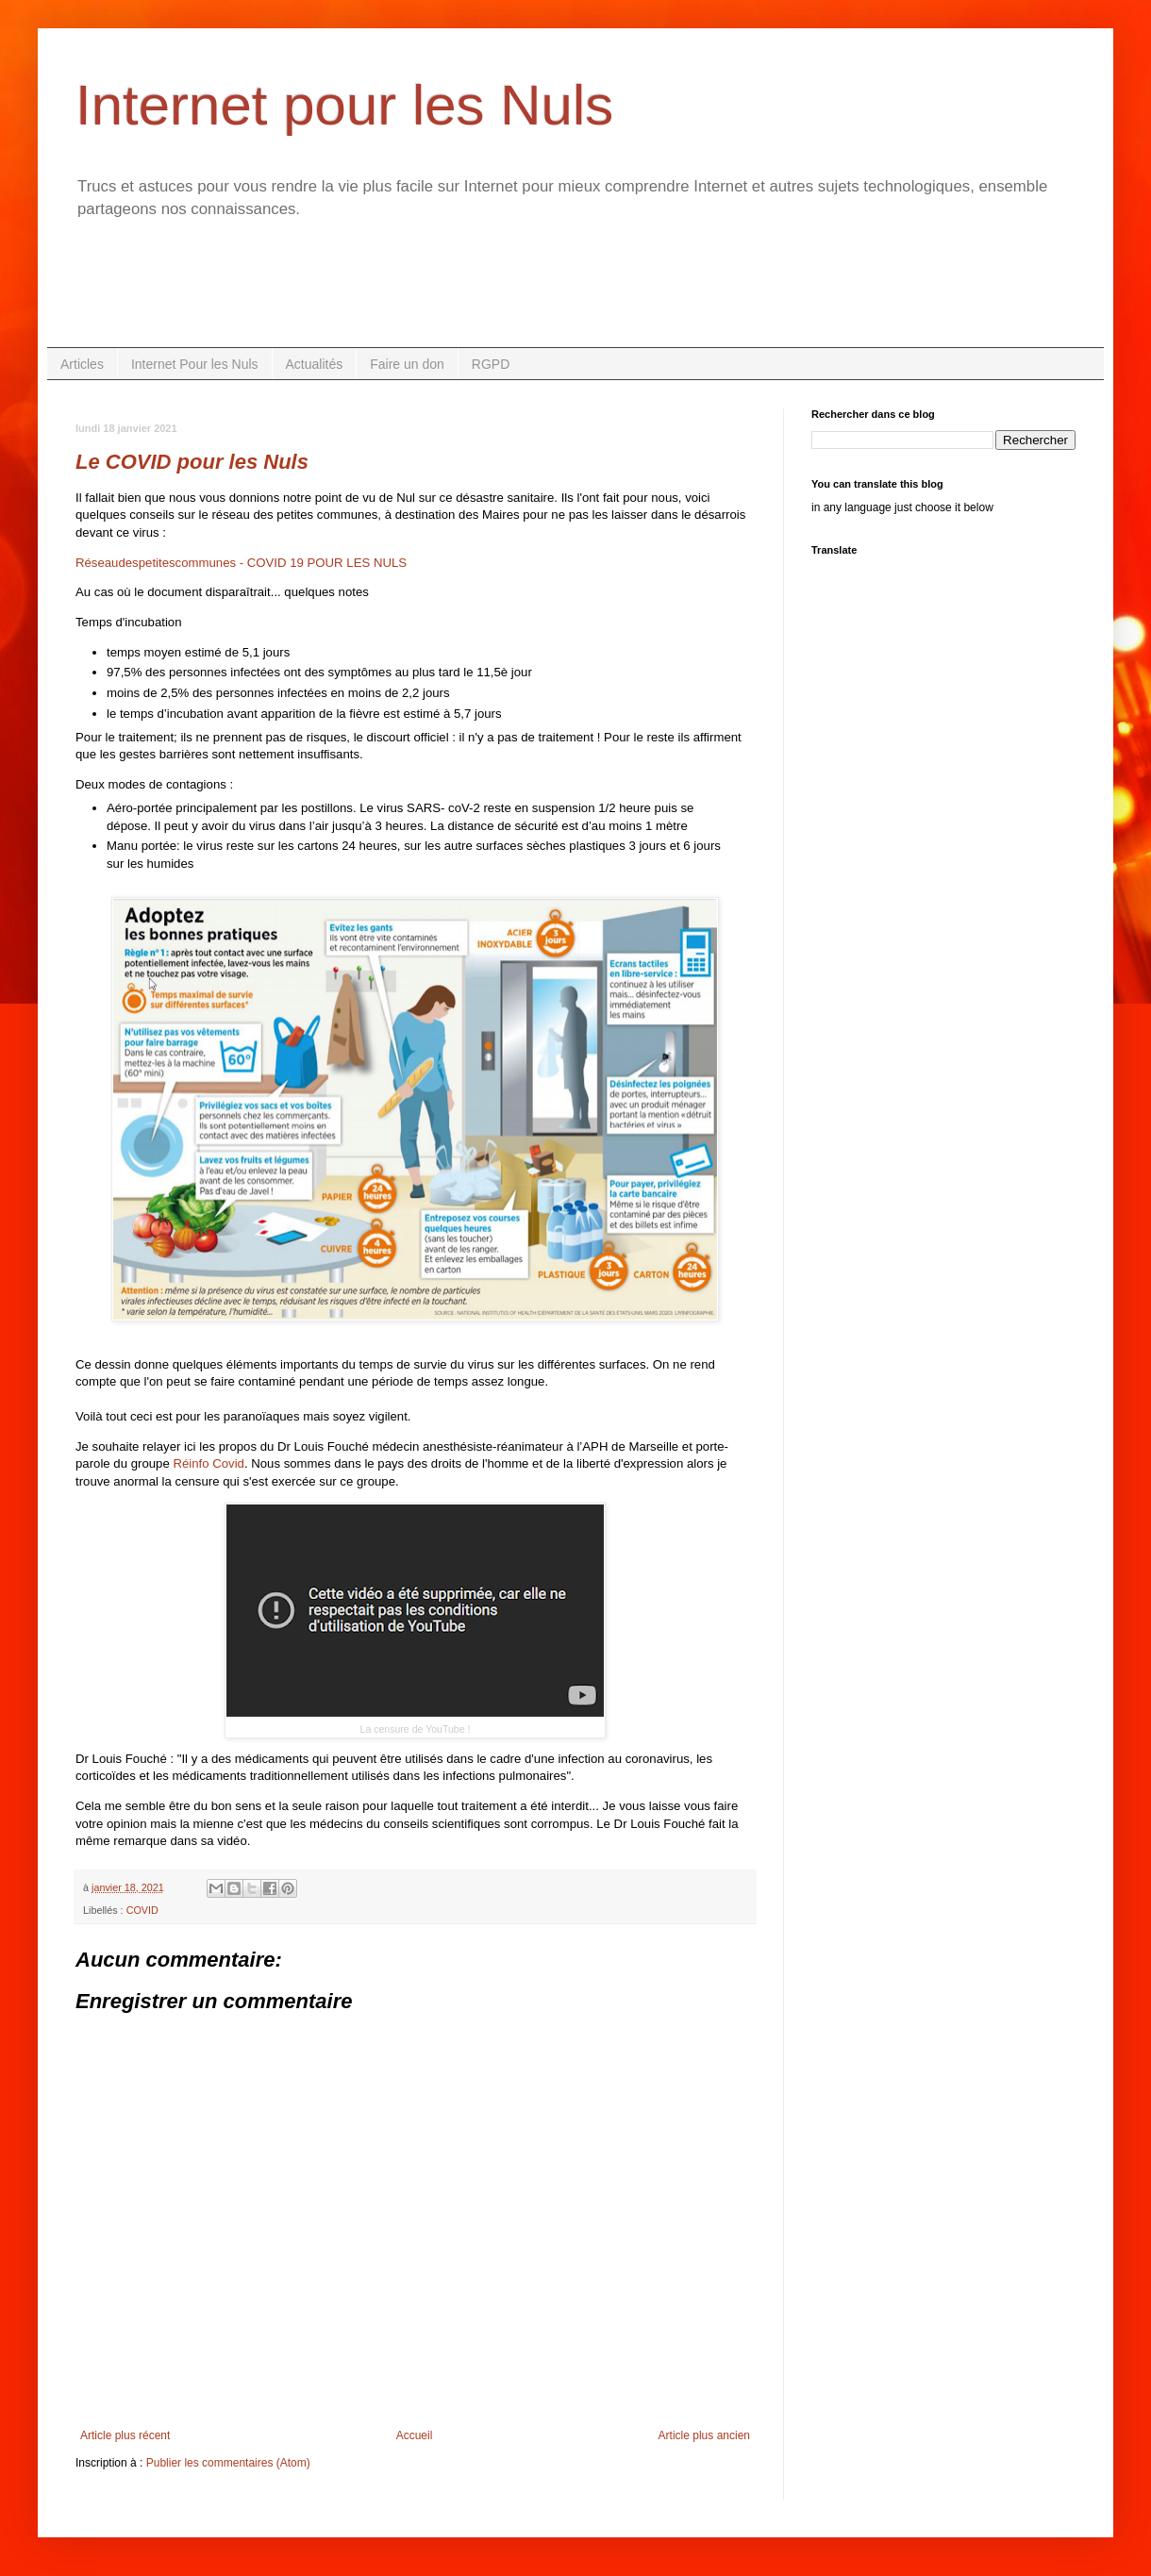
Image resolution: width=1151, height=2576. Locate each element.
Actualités (314, 364)
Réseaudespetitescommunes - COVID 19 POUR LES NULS (241, 563)
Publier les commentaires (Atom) (228, 2462)
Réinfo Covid (208, 1463)
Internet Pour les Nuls (195, 364)
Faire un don (407, 364)
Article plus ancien (704, 2435)
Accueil (414, 2435)
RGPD (490, 364)
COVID (142, 1910)
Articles (82, 364)
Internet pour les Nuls (344, 105)
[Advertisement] (575, 295)
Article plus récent (125, 2435)
